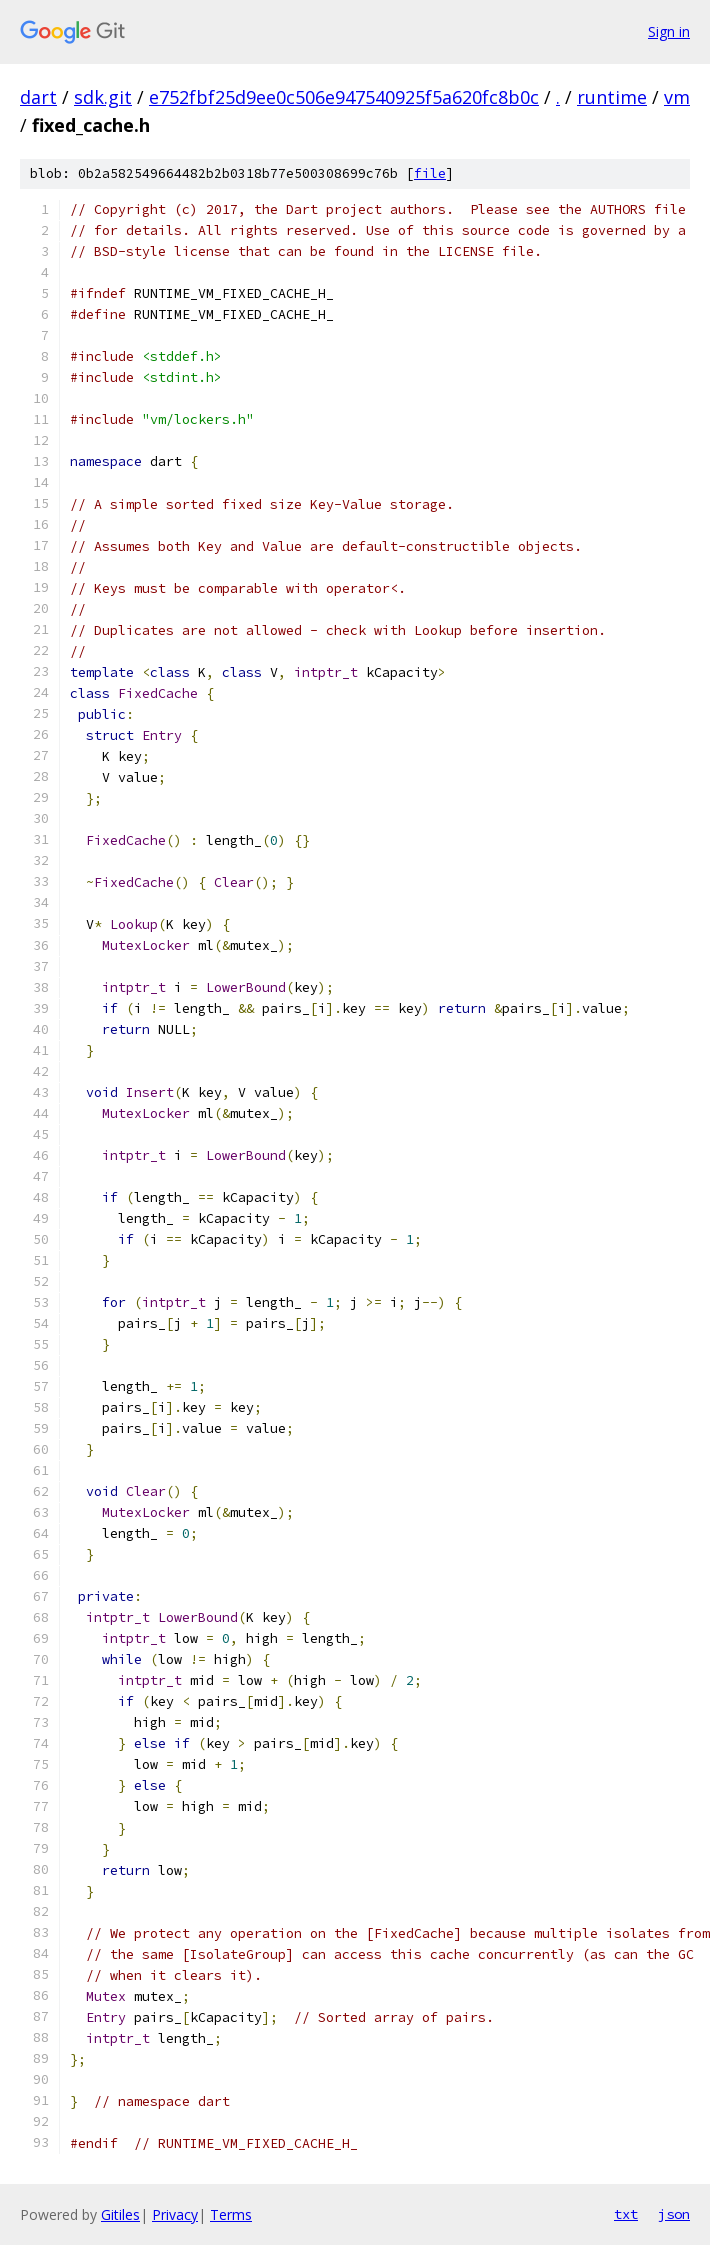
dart (38, 97)
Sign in (669, 31)
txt (626, 2214)
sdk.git (103, 97)
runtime (612, 97)
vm (677, 97)
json (674, 2214)
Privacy (175, 2214)
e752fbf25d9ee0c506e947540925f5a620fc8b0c (344, 97)
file (430, 173)
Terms (231, 2214)
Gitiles (120, 2214)
